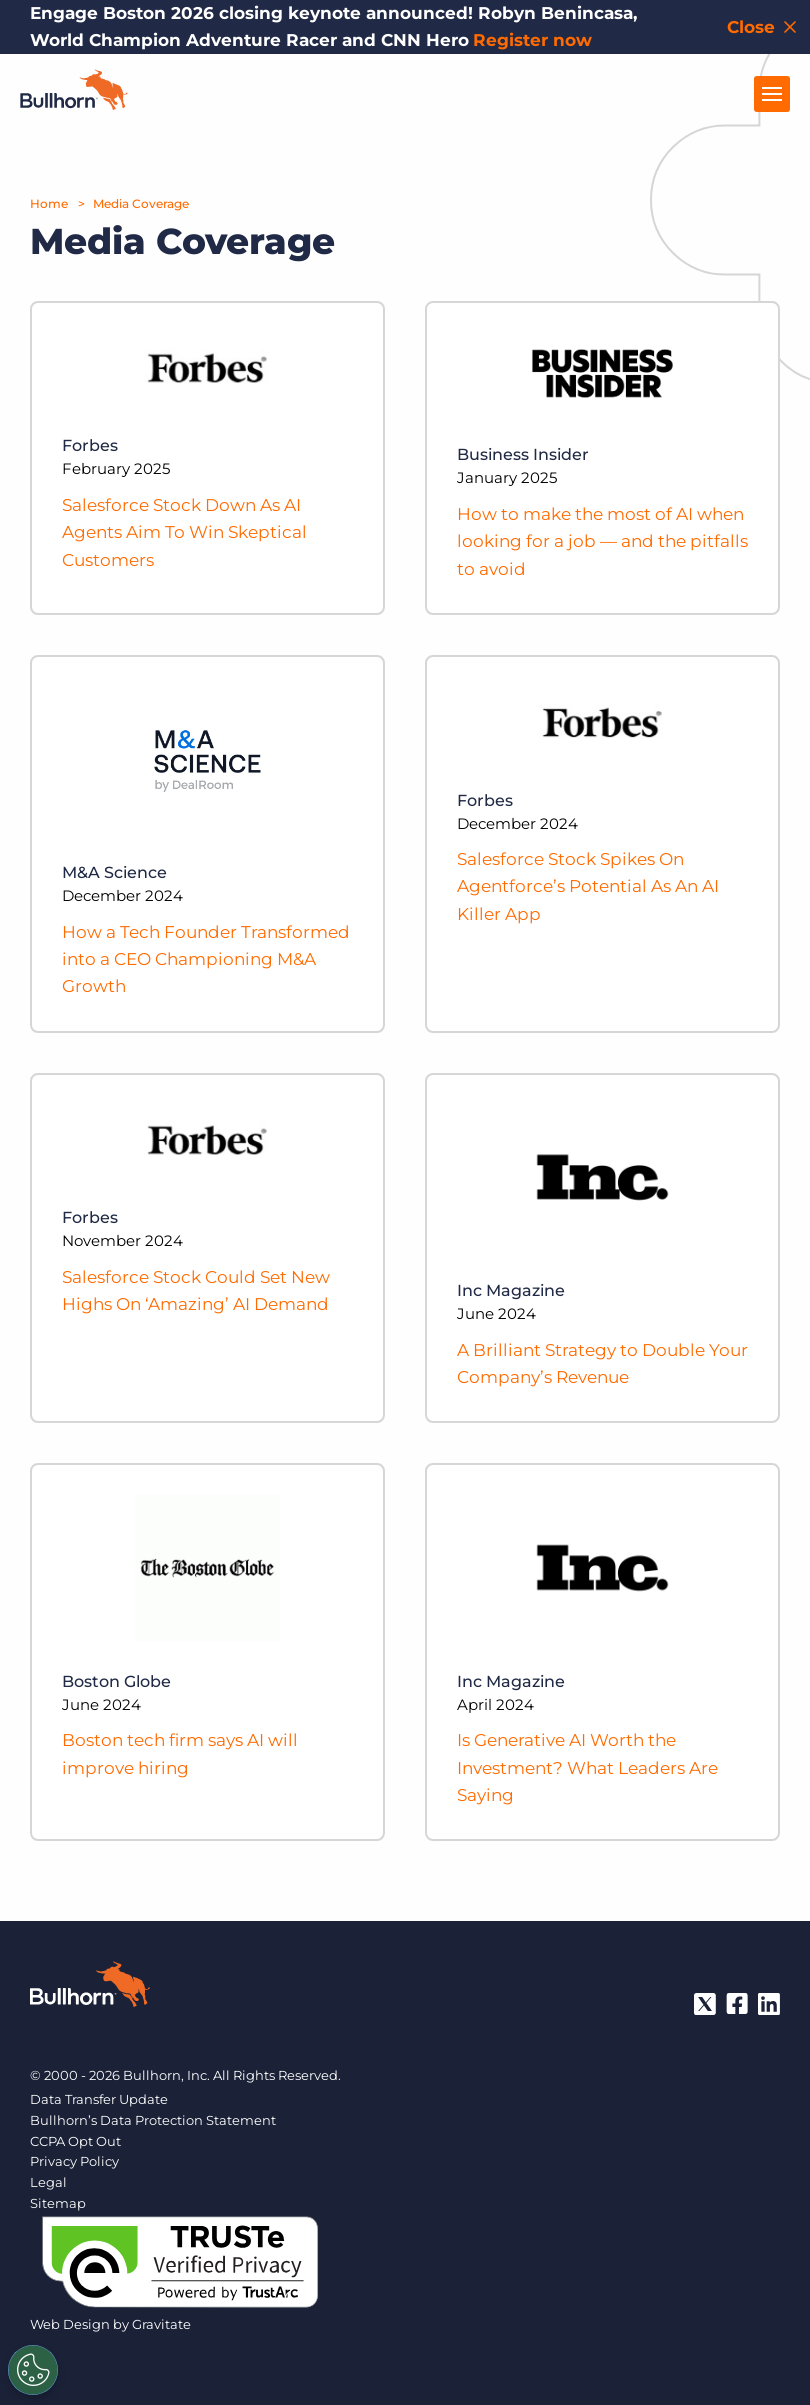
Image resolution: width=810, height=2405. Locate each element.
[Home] (74, 104)
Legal (48, 2182)
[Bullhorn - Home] (90, 1988)
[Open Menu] (772, 94)
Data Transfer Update (99, 2099)
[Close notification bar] (763, 27)
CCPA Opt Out (75, 2141)
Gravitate (161, 2324)
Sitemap (58, 2203)
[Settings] (33, 2370)
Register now (532, 40)
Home (49, 203)
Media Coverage (141, 203)
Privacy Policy (74, 2161)
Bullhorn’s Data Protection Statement (153, 2120)
